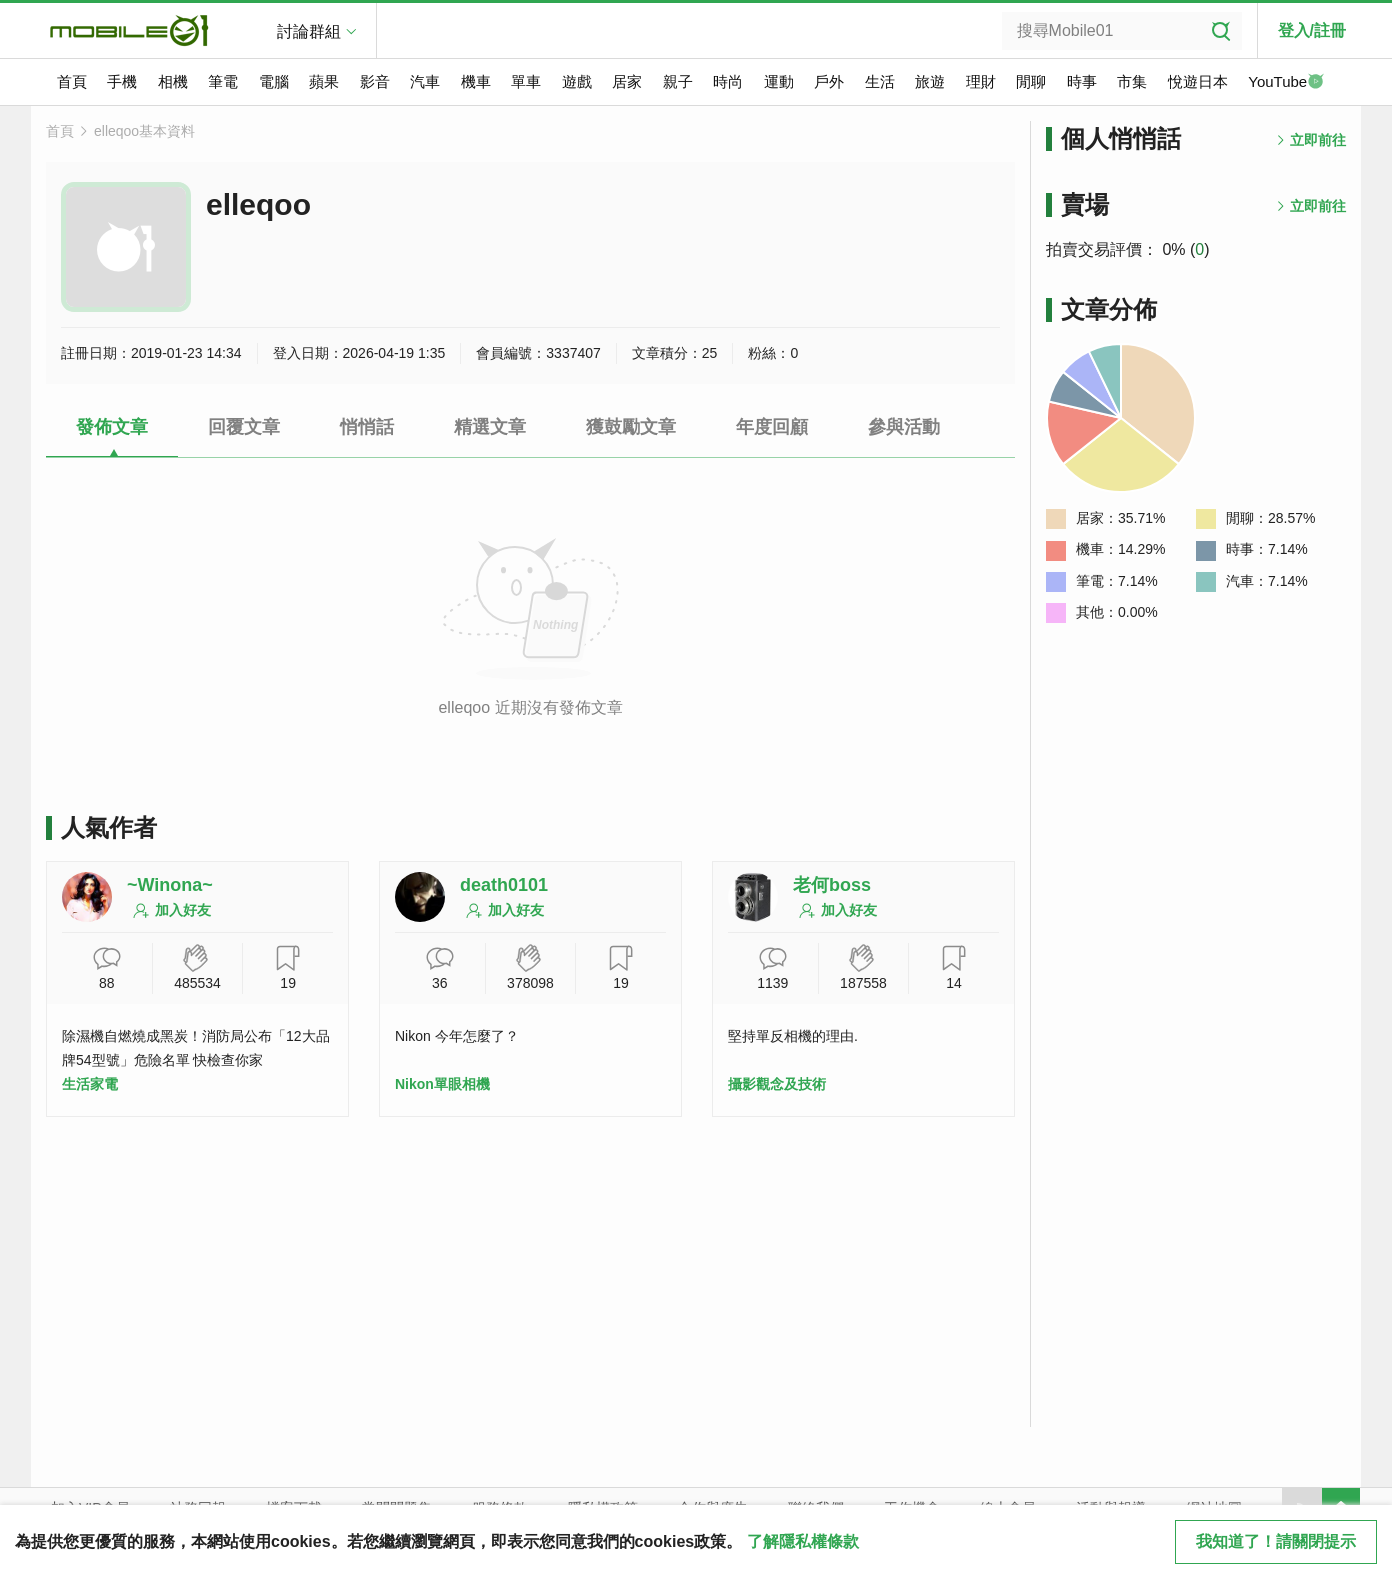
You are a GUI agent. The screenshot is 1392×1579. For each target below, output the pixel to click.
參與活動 (904, 427)
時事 (1082, 81)
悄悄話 (367, 427)
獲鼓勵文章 (631, 427)
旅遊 (930, 81)
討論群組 (309, 31)
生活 (880, 81)
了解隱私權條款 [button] (803, 1541)
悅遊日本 (1198, 81)
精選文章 (490, 427)
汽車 (425, 81)
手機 (122, 81)
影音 (375, 81)
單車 (526, 81)
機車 (476, 81)
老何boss (832, 885)
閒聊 (1031, 81)
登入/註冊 (1312, 30)
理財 (981, 81)
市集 (1132, 81)
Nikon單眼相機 (442, 1084)
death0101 (504, 885)
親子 (678, 81)
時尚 (728, 81)
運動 (779, 81)
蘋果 (324, 81)
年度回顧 (772, 427)
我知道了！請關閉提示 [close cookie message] (1276, 1541)
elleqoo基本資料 (144, 131)
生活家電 (90, 1084)
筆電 (223, 81)
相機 (173, 81)
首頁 (72, 81)
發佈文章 (112, 427)
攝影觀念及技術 (777, 1084)
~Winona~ (170, 885)
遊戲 (577, 81)
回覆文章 (244, 427)
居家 (627, 81)
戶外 (829, 81)
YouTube (1286, 83)
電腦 (274, 81)
